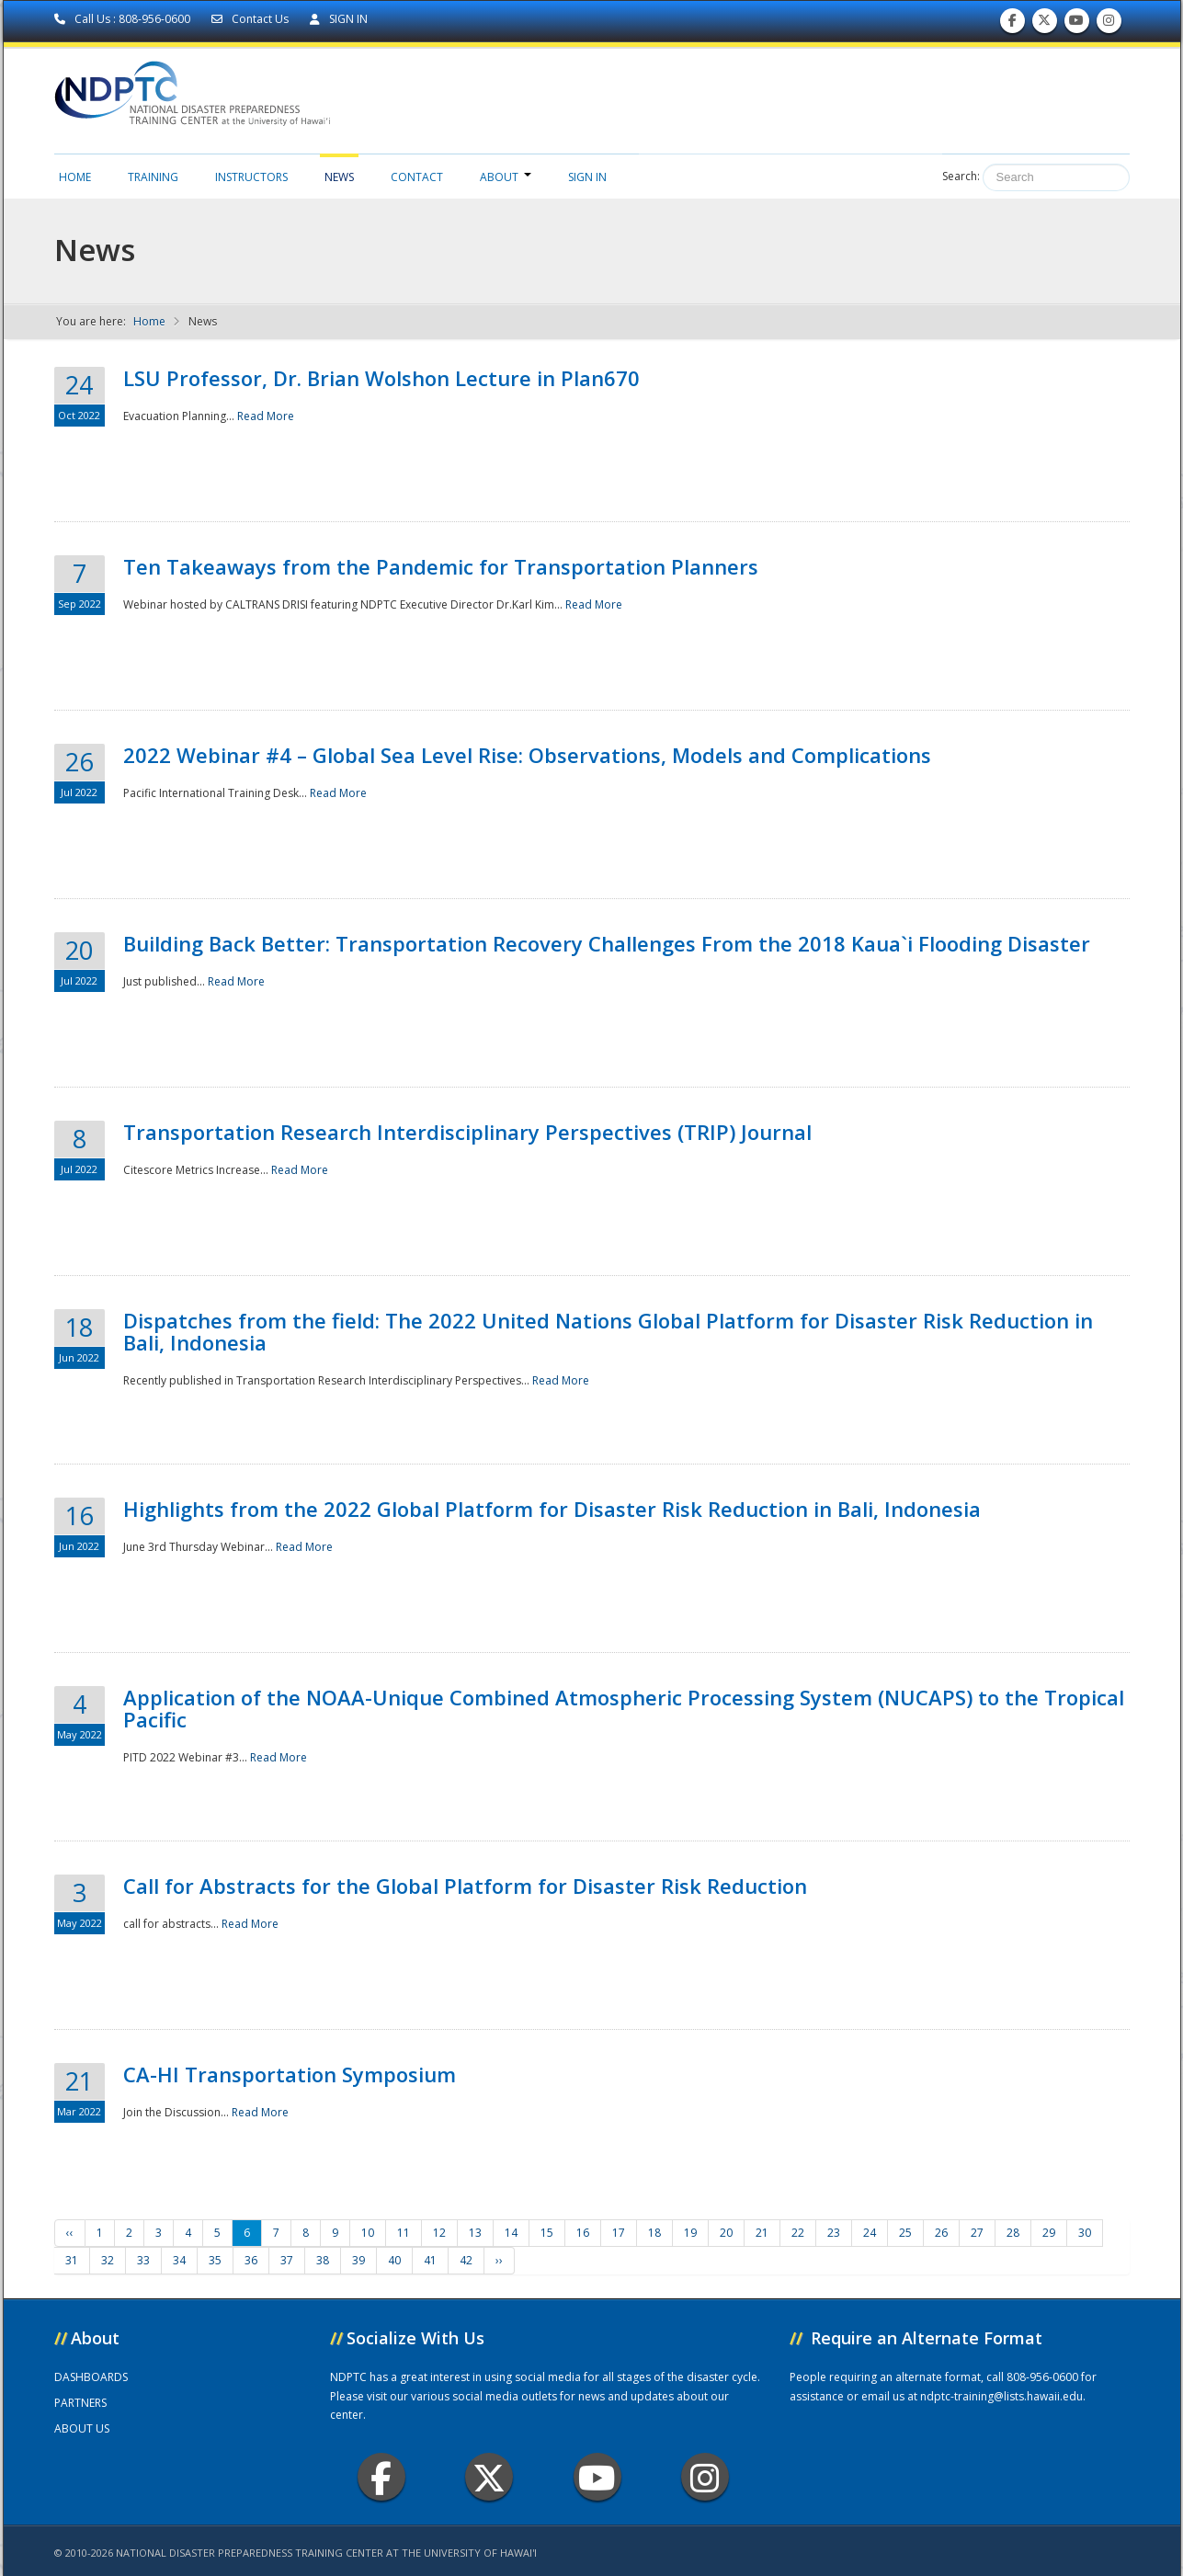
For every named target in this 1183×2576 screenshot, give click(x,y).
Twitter (489, 2477)
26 (941, 2232)
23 (833, 2232)
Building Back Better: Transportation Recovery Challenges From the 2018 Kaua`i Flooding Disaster (606, 943)
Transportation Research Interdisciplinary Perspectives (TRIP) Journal (467, 1132)
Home (75, 177)
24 (869, 2232)
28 (1013, 2232)
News (339, 177)
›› (499, 2260)
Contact (417, 177)
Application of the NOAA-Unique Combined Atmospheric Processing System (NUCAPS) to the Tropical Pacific (623, 1708)
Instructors (251, 177)
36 (251, 2260)
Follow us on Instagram (1108, 24)
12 (439, 2232)
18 (654, 2232)
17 (618, 2232)
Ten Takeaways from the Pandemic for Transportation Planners (440, 566)
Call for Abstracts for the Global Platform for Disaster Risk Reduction (465, 1885)
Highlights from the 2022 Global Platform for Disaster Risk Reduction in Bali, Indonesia (552, 1508)
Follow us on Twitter (1044, 24)
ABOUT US (81, 2428)
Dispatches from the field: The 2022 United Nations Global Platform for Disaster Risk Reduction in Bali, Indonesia (608, 1331)
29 (1048, 2232)
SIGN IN (339, 19)
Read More (265, 416)
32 (107, 2260)
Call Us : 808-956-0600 (123, 19)
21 (762, 2232)
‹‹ (70, 2232)
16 (582, 2232)
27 (977, 2232)
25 (905, 2232)
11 (403, 2232)
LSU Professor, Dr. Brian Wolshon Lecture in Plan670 (381, 378)
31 (71, 2260)
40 (394, 2260)
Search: (961, 176)
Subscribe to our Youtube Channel (1076, 24)
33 (143, 2260)
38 (322, 2260)
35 (215, 2260)
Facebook (381, 2477)
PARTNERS (80, 2403)
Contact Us (251, 19)
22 (797, 2232)
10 (367, 2232)
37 (286, 2260)
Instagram (705, 2477)
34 (179, 2260)
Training (153, 177)
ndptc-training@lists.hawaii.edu (1001, 2396)
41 (430, 2260)
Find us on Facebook (1012, 24)
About (505, 177)
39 (358, 2260)
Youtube (597, 2477)
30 (1084, 2232)
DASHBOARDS (91, 2377)
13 (475, 2232)
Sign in (587, 177)
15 (546, 2232)
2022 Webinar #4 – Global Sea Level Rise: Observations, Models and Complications (527, 755)
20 (726, 2232)
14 (511, 2232)
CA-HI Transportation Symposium (289, 2074)
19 (690, 2232)
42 (466, 2260)
